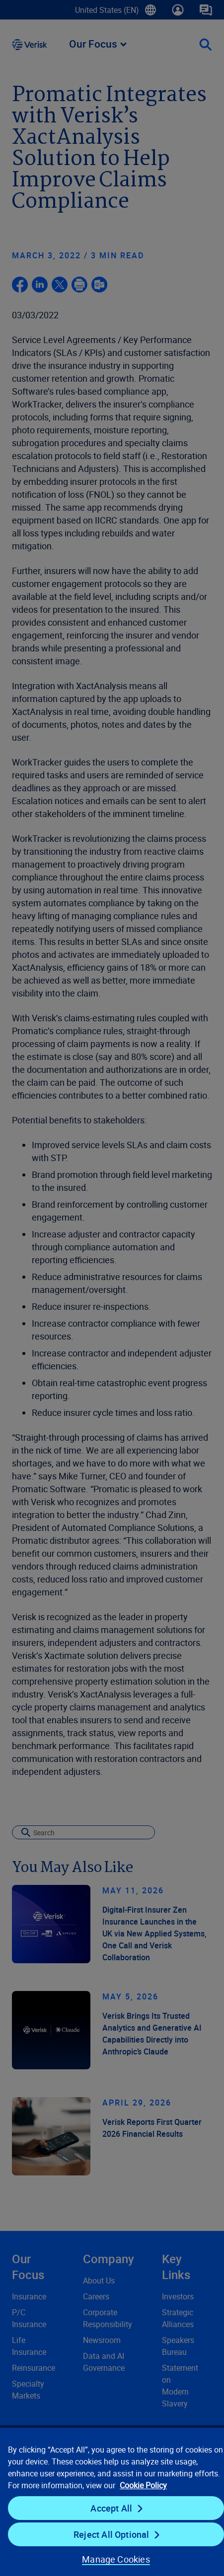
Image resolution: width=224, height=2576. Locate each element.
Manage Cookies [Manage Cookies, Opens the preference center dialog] (116, 2559)
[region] (112, 2501)
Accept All (111, 2508)
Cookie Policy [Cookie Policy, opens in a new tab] (143, 2485)
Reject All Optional (111, 2534)
